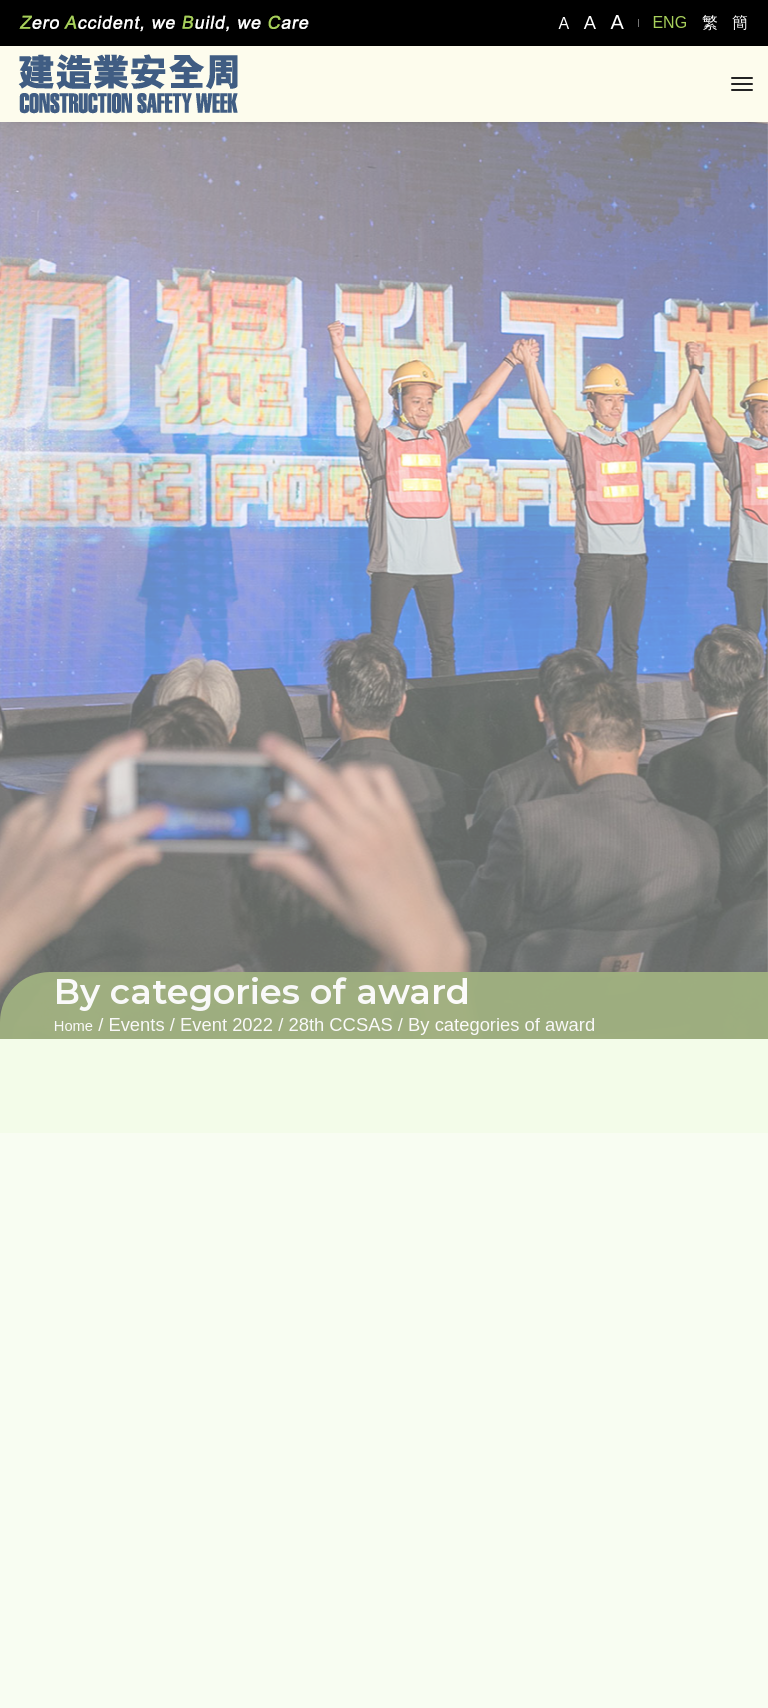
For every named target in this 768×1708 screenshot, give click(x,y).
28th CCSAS (340, 1024)
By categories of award (501, 1024)
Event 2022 (226, 1024)
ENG (669, 22)
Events (136, 1024)
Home (73, 1026)
